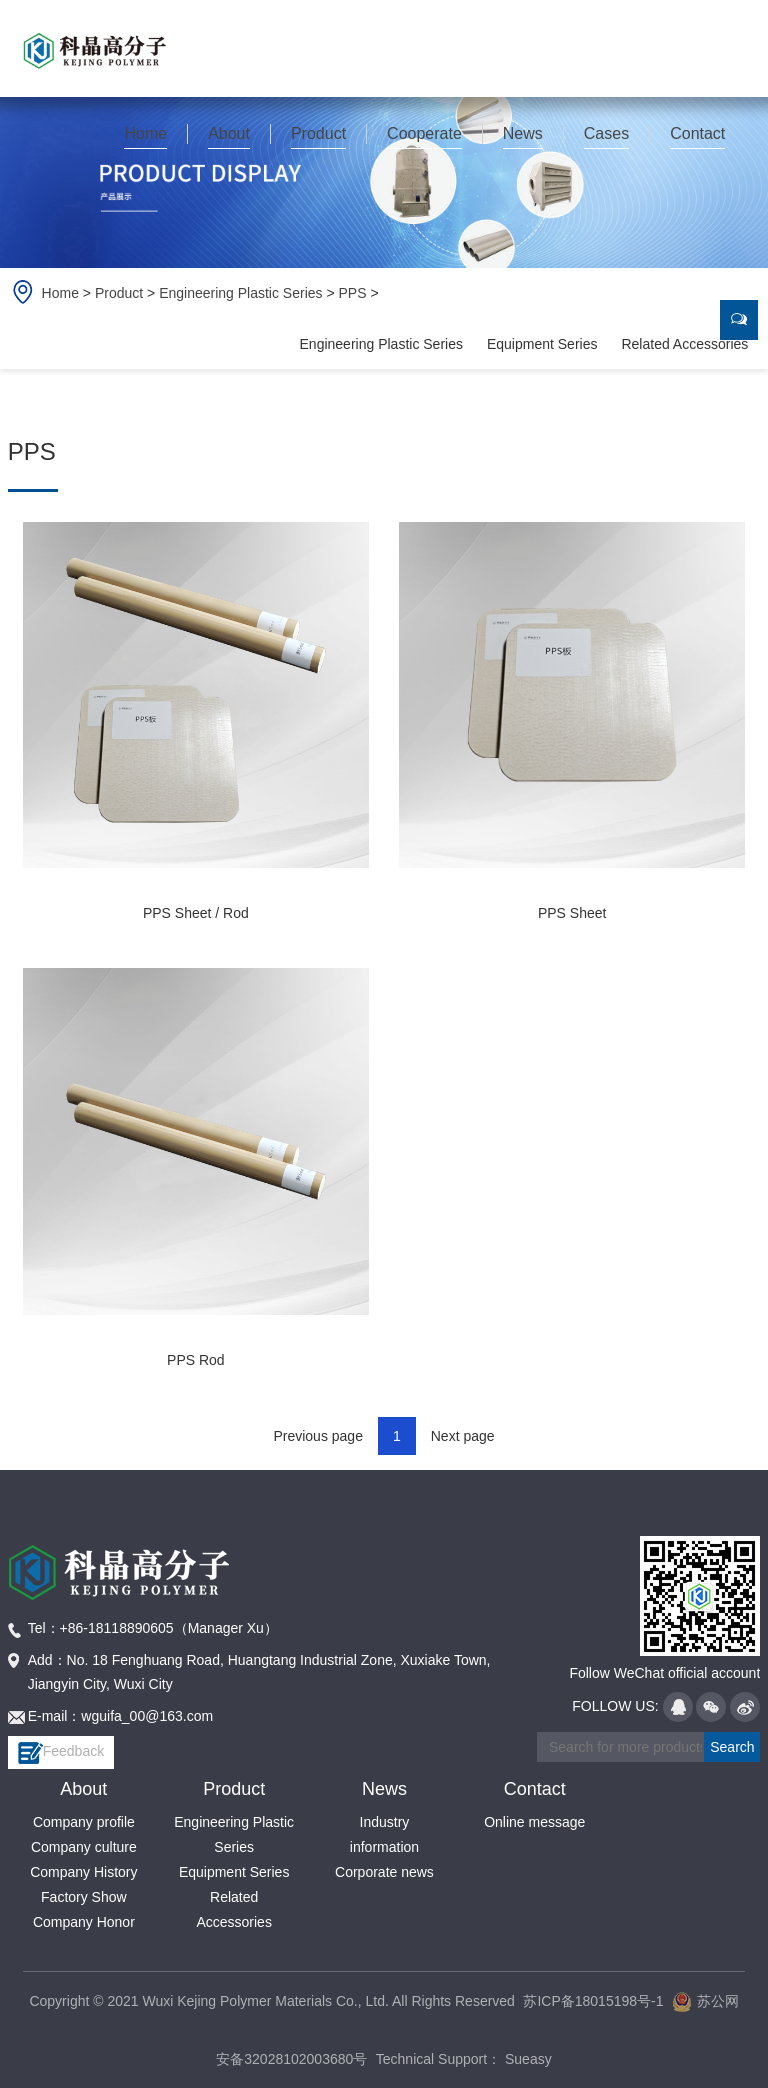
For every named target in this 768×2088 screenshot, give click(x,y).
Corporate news (384, 1872)
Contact (535, 1789)
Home (145, 133)
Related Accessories (684, 344)
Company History (83, 1872)
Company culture (84, 1847)
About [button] (229, 133)
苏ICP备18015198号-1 (593, 2001)
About (83, 1789)
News (384, 1789)
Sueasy (526, 2059)
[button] (146, 134)
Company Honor (84, 1922)
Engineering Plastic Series (240, 293)
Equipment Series (542, 344)
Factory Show (84, 1897)
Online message (534, 1822)
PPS (353, 293)
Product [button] (318, 133)
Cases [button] (606, 133)
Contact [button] (697, 133)
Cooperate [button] (424, 133)
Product (119, 293)
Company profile (84, 1822)
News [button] (523, 133)
